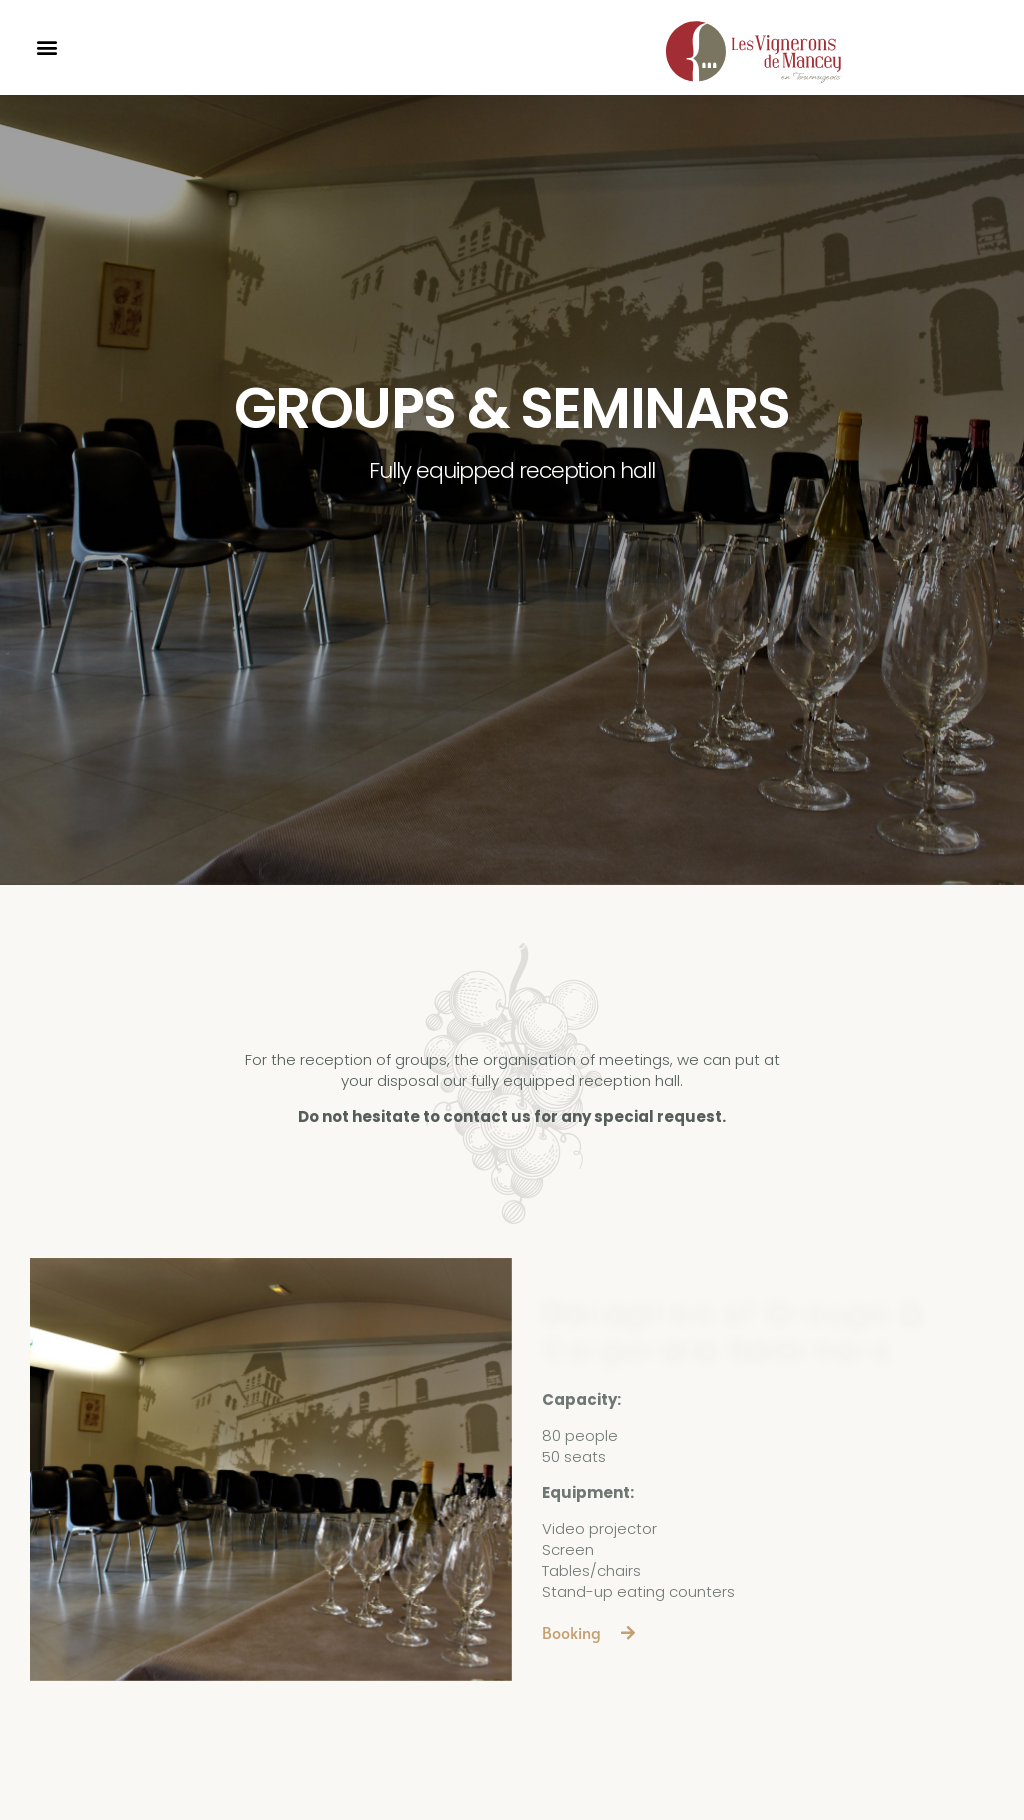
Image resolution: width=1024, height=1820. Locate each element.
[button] (46, 47)
